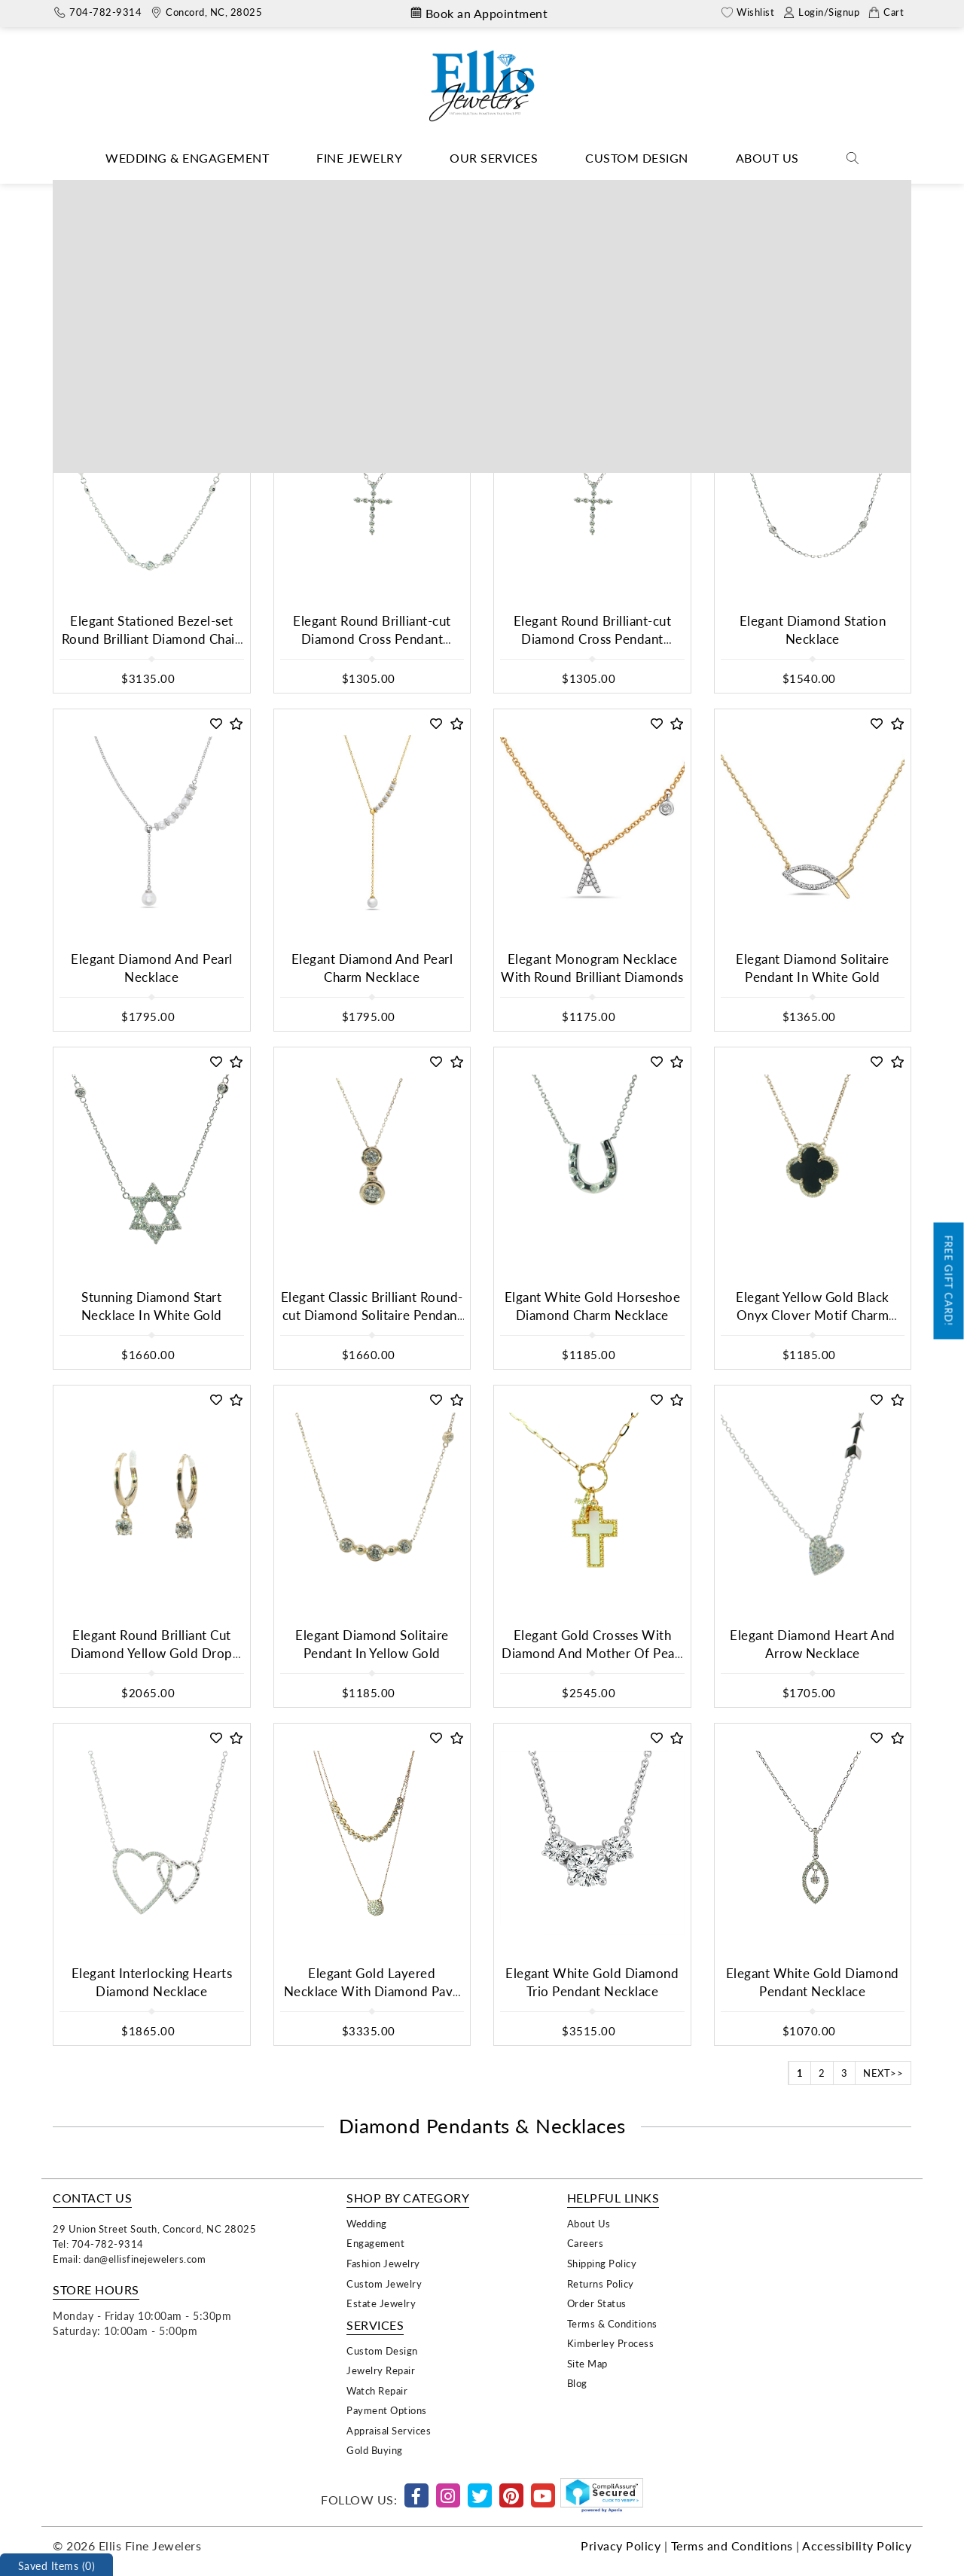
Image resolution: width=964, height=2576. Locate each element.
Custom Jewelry (384, 2283)
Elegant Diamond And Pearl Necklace (152, 968)
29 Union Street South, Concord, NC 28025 (154, 2228)
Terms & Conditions (612, 2323)
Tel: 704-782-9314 (98, 2243)
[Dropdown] (187, 158)
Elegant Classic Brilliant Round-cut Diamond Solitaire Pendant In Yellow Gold (372, 1315)
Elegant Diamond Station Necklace (813, 630)
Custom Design (636, 158)
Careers (585, 2242)
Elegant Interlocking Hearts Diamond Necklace (152, 1982)
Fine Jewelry (359, 158)
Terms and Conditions (732, 2545)
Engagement (375, 2242)
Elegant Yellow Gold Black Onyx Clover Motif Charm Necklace (812, 1315)
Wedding (366, 2223)
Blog (577, 2382)
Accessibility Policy (856, 2545)
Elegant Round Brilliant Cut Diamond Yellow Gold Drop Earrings (152, 1653)
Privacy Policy (620, 2545)
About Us (767, 158)
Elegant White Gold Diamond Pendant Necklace (812, 1982)
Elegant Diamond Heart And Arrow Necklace (812, 1644)
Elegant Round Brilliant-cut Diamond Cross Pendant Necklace (372, 639)
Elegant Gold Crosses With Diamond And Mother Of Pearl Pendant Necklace (592, 1653)
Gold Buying (374, 2449)
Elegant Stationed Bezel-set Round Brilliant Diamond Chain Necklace (152, 639)
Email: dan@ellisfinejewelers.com (129, 2258)
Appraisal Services (388, 2430)
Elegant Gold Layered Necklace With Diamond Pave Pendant (372, 1992)
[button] (216, 386)
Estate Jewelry (381, 2303)
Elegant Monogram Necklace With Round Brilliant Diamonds (592, 968)
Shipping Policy (602, 2263)
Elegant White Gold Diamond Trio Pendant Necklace (592, 1982)
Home (352, 191)
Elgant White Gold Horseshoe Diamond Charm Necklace (593, 1306)
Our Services (494, 158)
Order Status (597, 2303)
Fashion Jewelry (383, 2263)
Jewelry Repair (380, 2370)
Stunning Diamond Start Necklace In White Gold (151, 1306)
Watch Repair (376, 2390)
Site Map (587, 2363)
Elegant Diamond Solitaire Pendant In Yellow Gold (372, 1644)
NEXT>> (883, 2072)
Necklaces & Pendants (435, 191)
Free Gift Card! (949, 1280)
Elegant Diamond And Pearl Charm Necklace (372, 968)
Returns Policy (600, 2283)
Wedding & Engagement (187, 158)
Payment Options (386, 2410)
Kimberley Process (610, 2343)
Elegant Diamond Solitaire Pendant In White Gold (812, 968)
